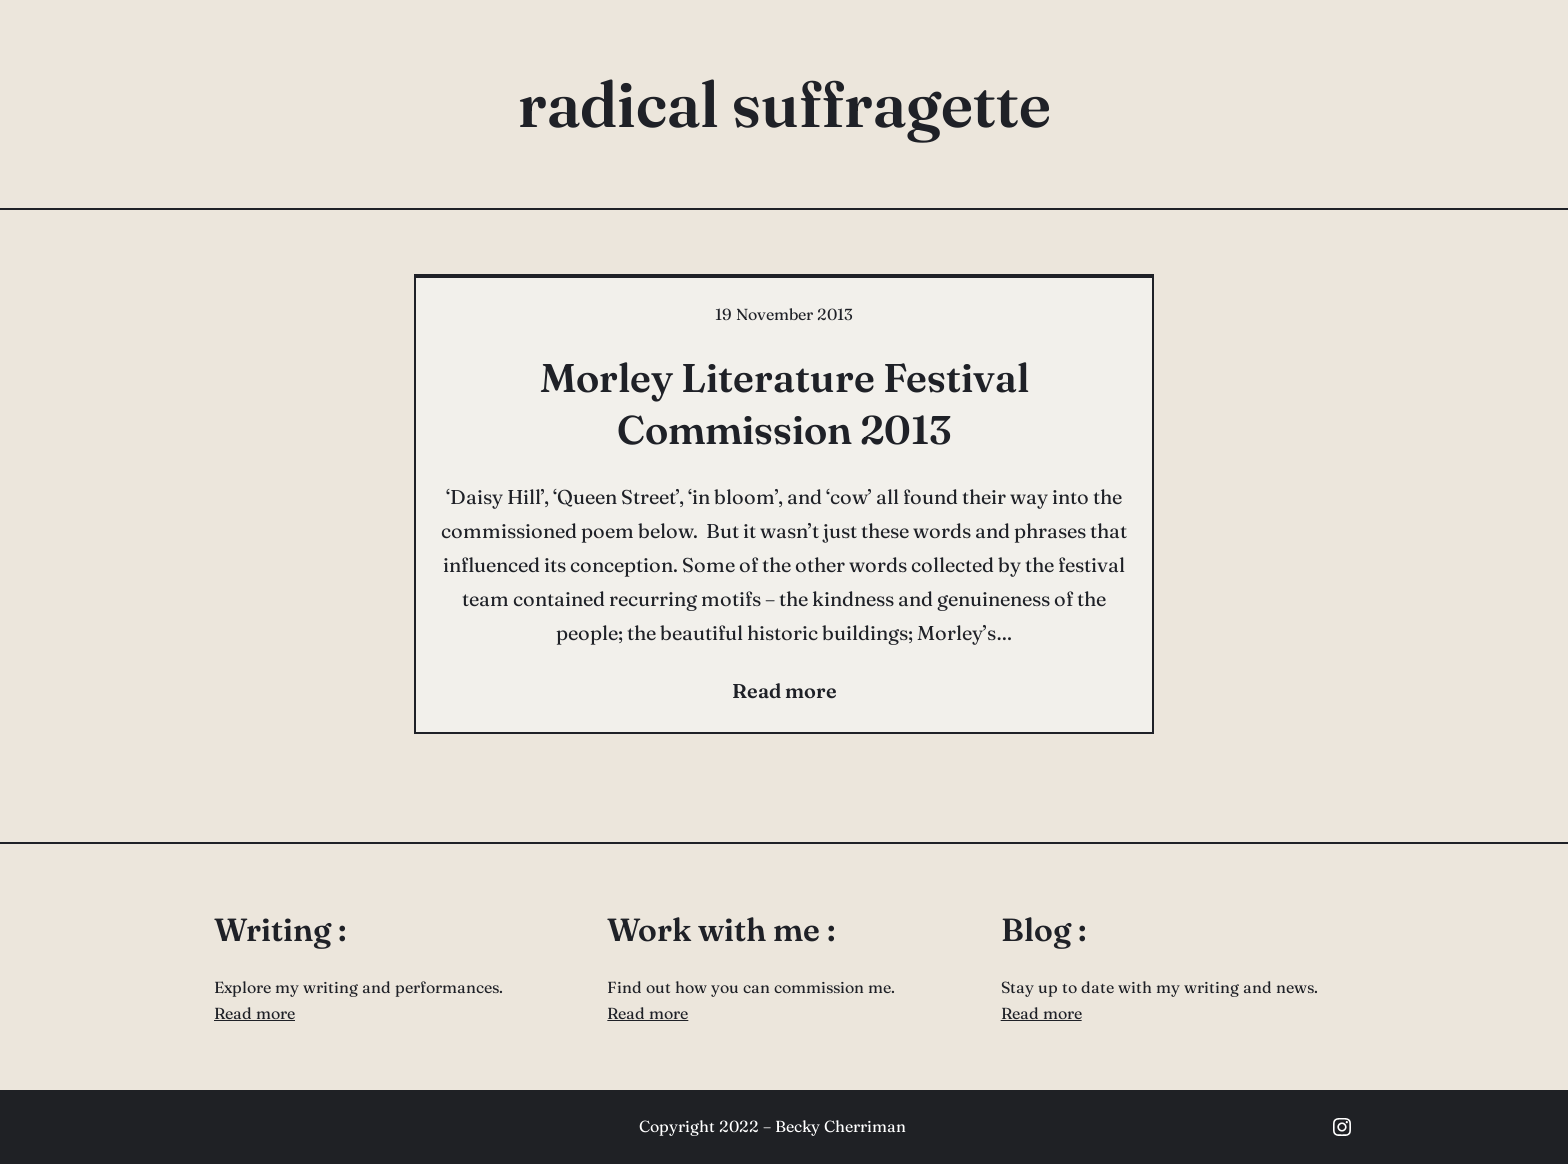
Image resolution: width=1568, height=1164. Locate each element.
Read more (254, 1013)
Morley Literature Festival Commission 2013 (784, 403)
